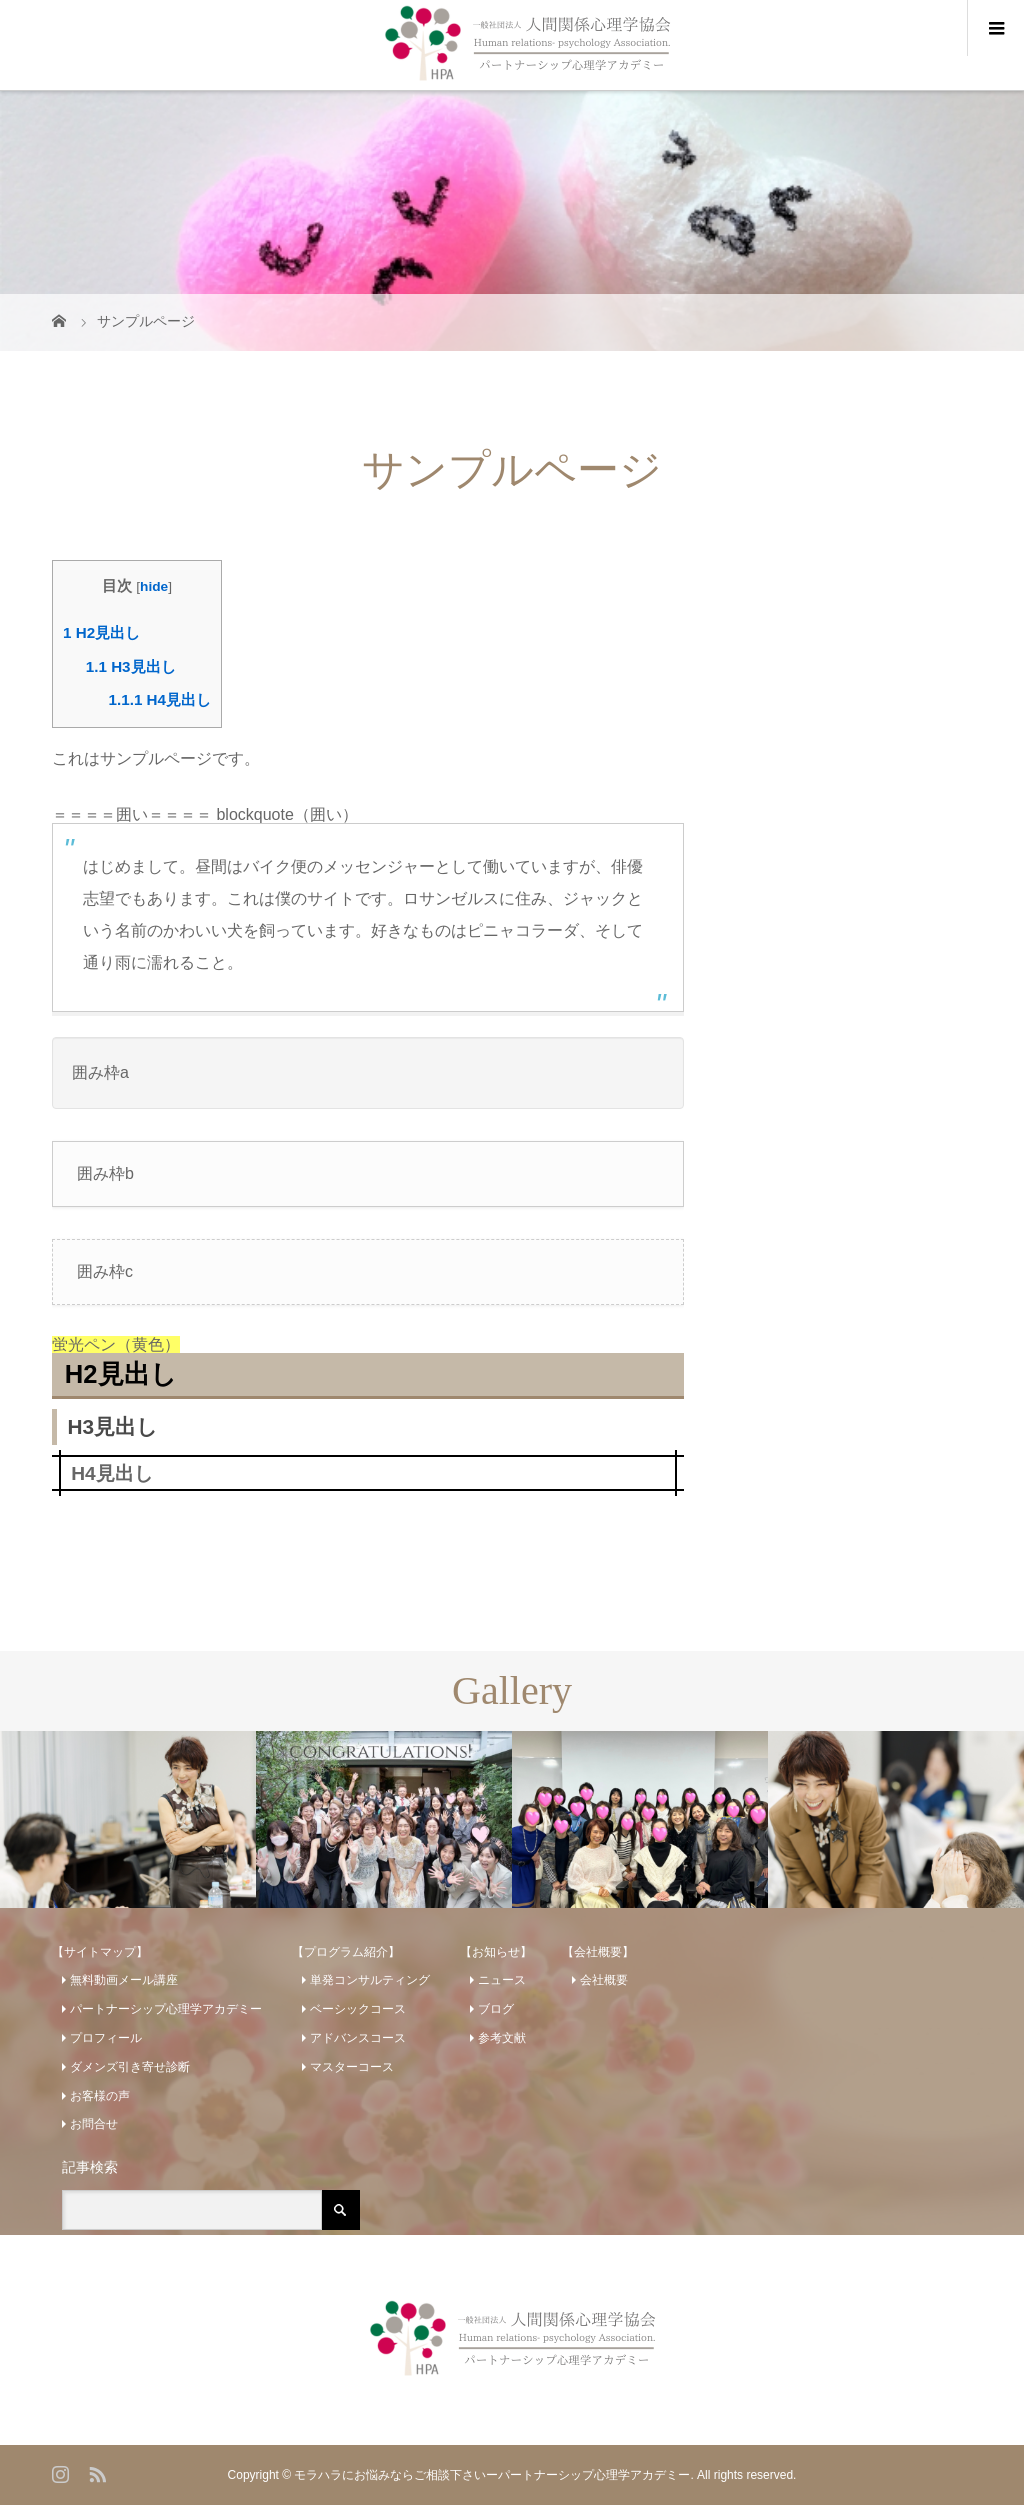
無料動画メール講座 (124, 1980)
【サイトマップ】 (100, 1952)
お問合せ (94, 2124)
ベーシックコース (358, 2009)
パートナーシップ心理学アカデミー (166, 2009)
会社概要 (604, 1980)
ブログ (496, 2009)
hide (154, 586)
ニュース (502, 1980)
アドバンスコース (358, 2038)
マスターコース (352, 2067)
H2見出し (101, 632)
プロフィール (106, 2038)
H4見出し (160, 699)
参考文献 (502, 2038)
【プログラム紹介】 (346, 1952)
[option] (128, 1819)
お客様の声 (100, 2096)
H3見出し (131, 666)
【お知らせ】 (496, 1952)
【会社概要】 (598, 1952)
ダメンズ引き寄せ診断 (130, 2067)
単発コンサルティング (370, 1980)
